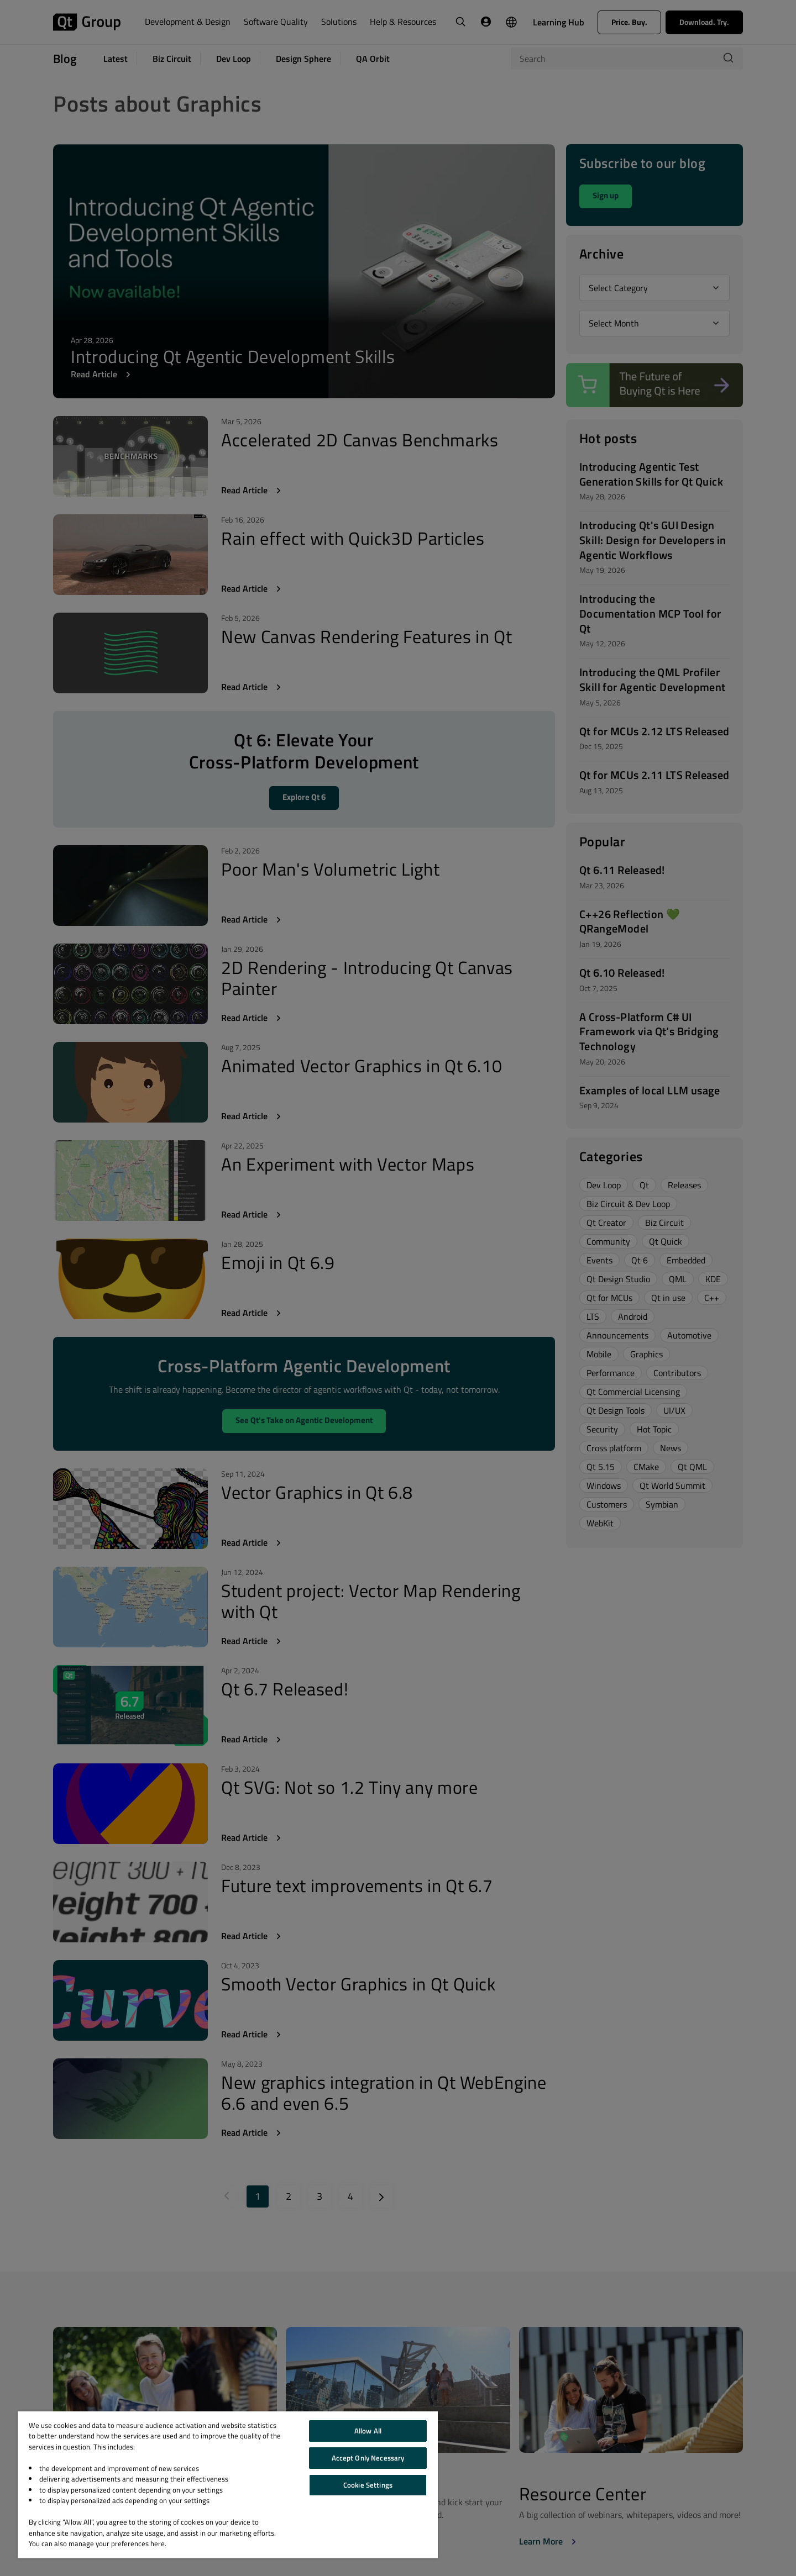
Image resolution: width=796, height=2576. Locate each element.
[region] (228, 2484)
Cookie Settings (367, 2484)
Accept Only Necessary (368, 2457)
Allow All (367, 2430)
